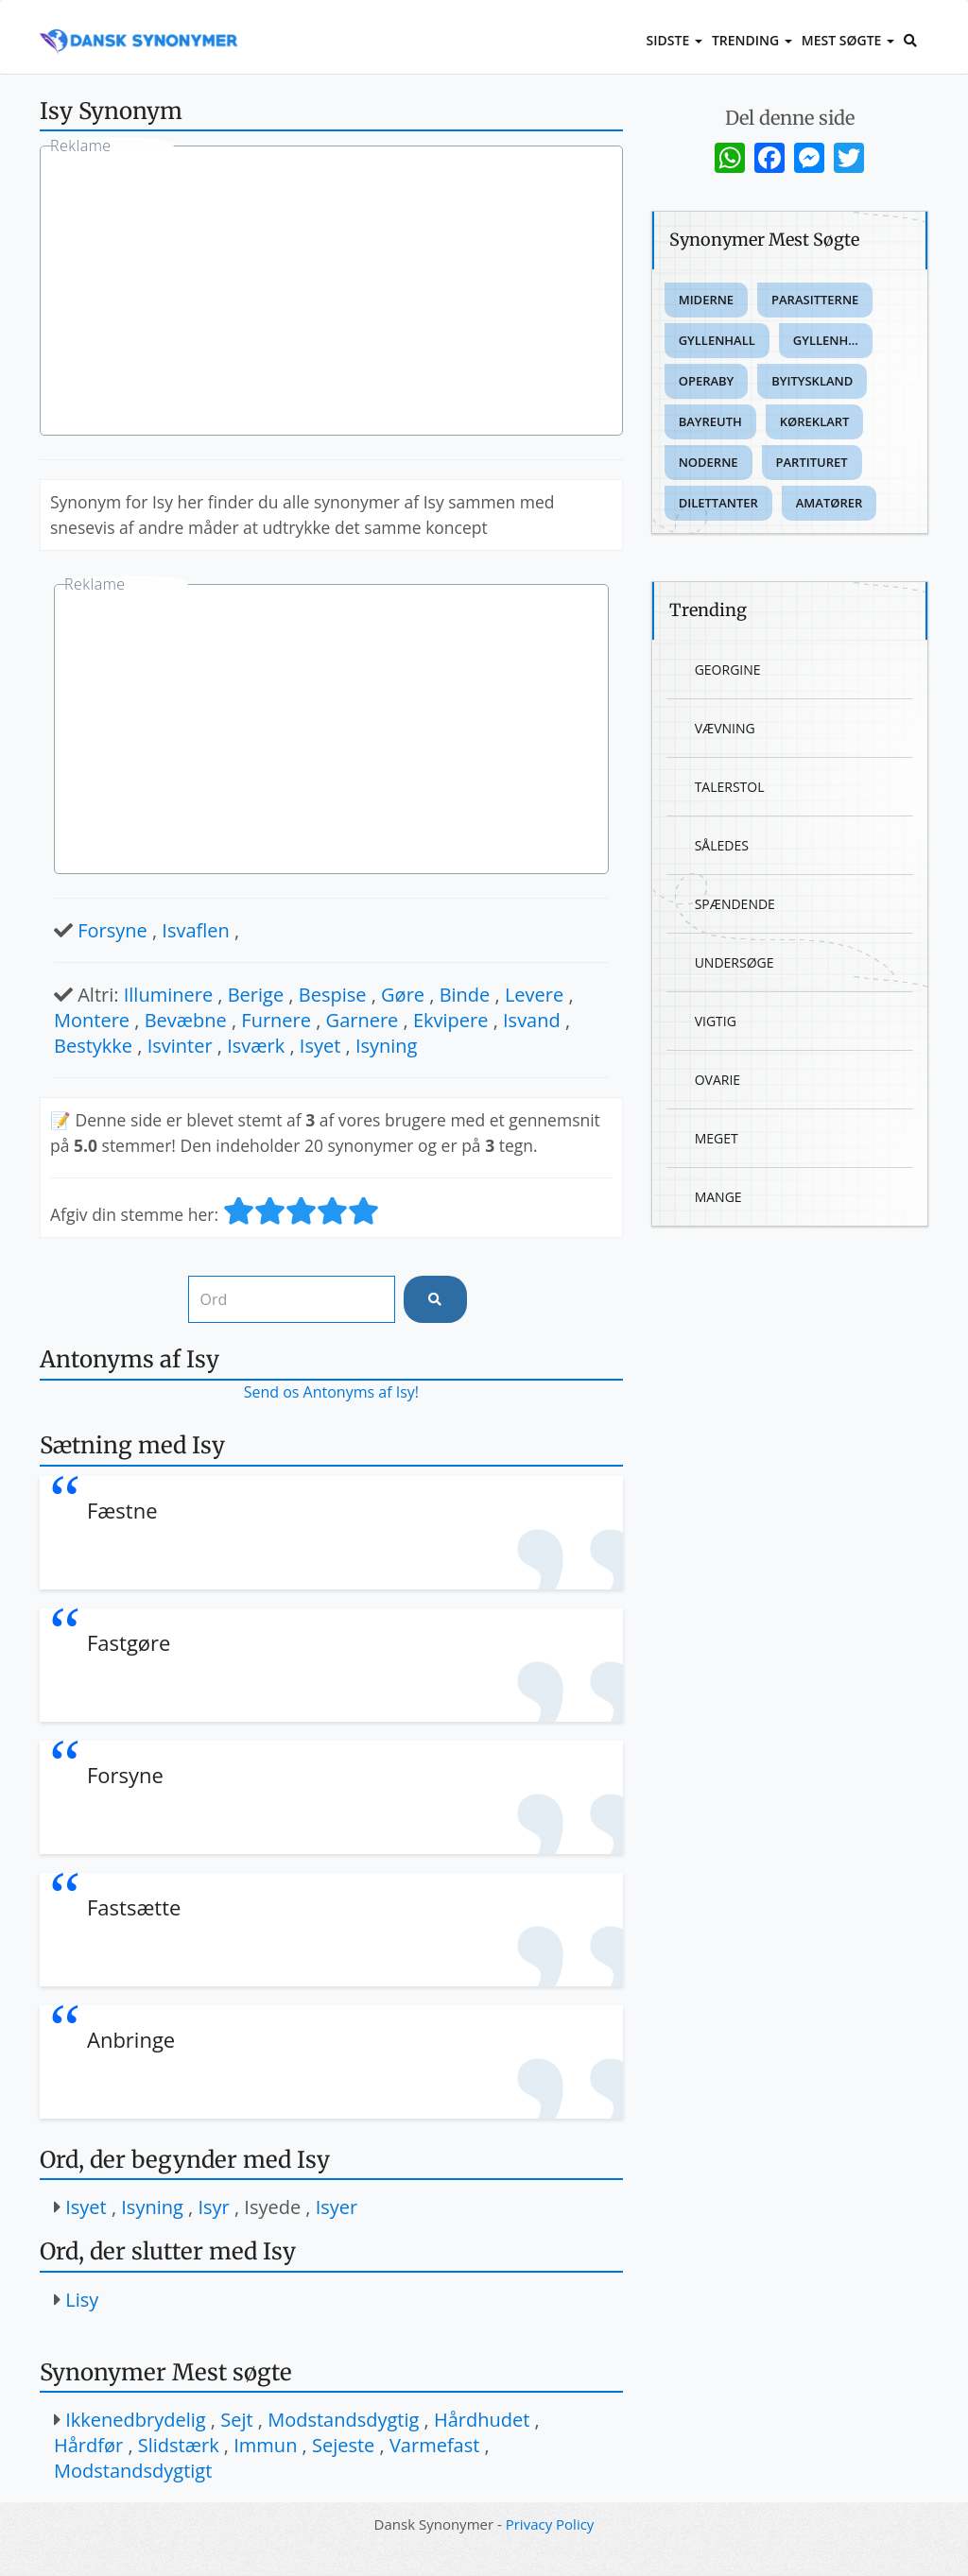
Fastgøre (128, 1642)
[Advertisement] (331, 293)
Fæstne (122, 1510)
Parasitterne (814, 299)
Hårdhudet (481, 2419)
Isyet (320, 1045)
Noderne (708, 462)
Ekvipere (451, 1020)
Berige (256, 994)
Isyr (213, 2207)
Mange (718, 1197)
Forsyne (112, 930)
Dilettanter (718, 502)
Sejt (236, 2419)
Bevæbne (186, 1020)
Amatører (829, 502)
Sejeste (343, 2445)
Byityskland (812, 380)
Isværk (256, 1045)
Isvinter (180, 1045)
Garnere (362, 1020)
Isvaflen (196, 930)
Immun (265, 2445)
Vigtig (715, 1021)
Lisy (81, 2299)
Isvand (532, 1020)
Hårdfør (88, 2445)
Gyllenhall (717, 340)
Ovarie (717, 1080)
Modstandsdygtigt (133, 2470)
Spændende (735, 904)
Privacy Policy (550, 2524)
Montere (92, 1020)
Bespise (333, 994)
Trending (752, 40)
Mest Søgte (848, 40)
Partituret (812, 462)
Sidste (674, 40)
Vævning (725, 728)
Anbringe (131, 2039)
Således (722, 845)
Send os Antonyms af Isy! (331, 1392)
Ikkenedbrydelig (135, 2419)
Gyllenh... (825, 340)
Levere (534, 994)
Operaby (707, 380)
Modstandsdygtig (343, 2419)
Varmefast (434, 2445)
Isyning (386, 1045)
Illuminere (168, 994)
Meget (716, 1138)
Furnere (276, 1020)
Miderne (706, 299)
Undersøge (734, 962)
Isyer (337, 2207)
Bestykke (93, 1045)
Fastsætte (134, 1907)
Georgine (728, 669)
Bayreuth (710, 421)
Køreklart (815, 421)
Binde (465, 994)
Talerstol (730, 787)
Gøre (402, 994)
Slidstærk (178, 2445)
